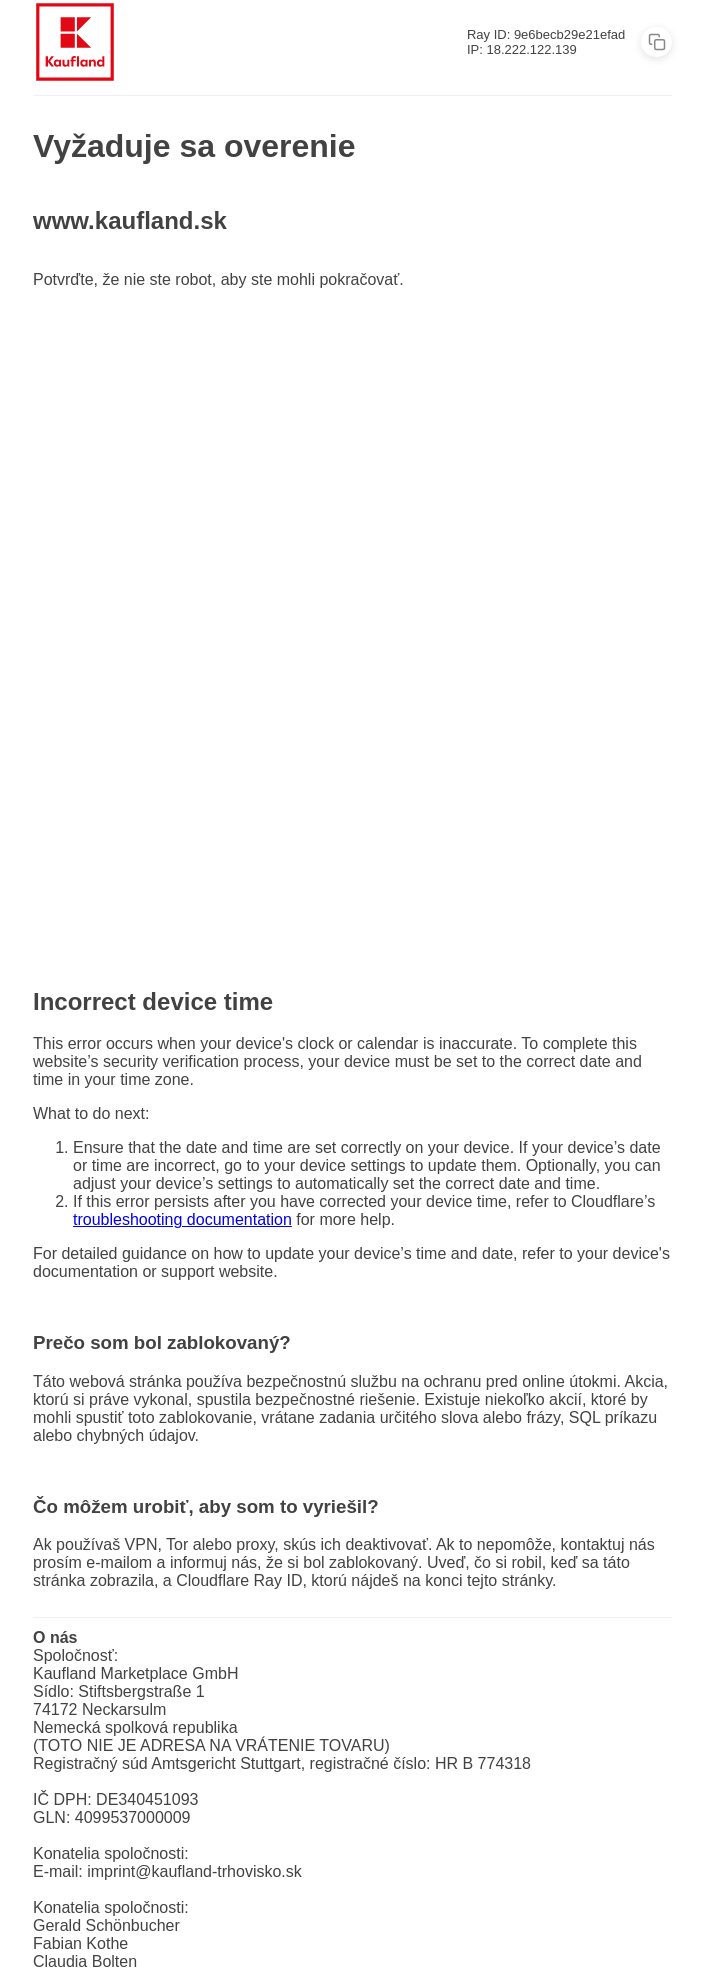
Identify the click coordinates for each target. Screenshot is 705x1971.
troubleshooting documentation (182, 1219)
